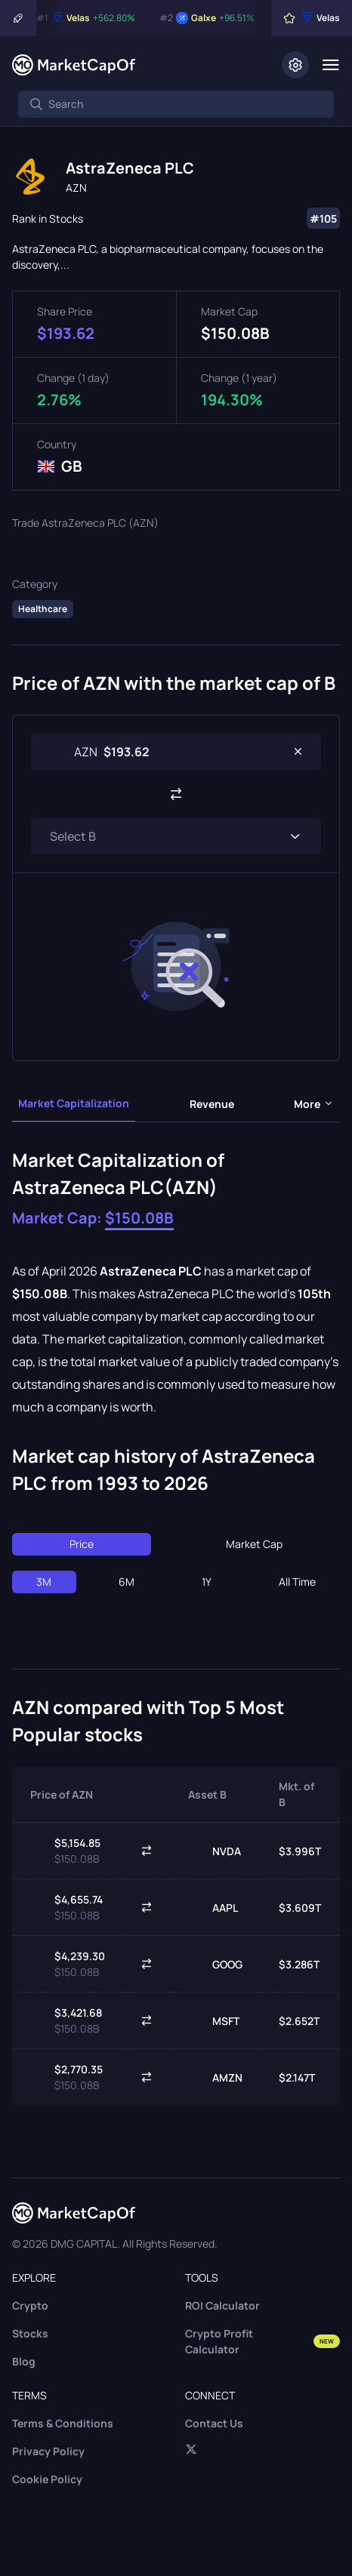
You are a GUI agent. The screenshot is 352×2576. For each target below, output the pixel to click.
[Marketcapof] (73, 64)
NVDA (214, 1851)
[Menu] (330, 64)
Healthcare (42, 608)
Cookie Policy (47, 2479)
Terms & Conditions (62, 2423)
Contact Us (214, 2423)
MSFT (213, 2020)
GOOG (215, 1964)
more (314, 1104)
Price (81, 1544)
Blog (24, 2361)
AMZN (215, 2077)
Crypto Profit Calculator (262, 2341)
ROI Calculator (222, 2305)
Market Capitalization (73, 1103)
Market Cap (254, 1544)
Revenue (212, 1104)
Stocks (30, 2333)
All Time (297, 1581)
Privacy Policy (48, 2451)
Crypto (30, 2305)
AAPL (213, 1907)
